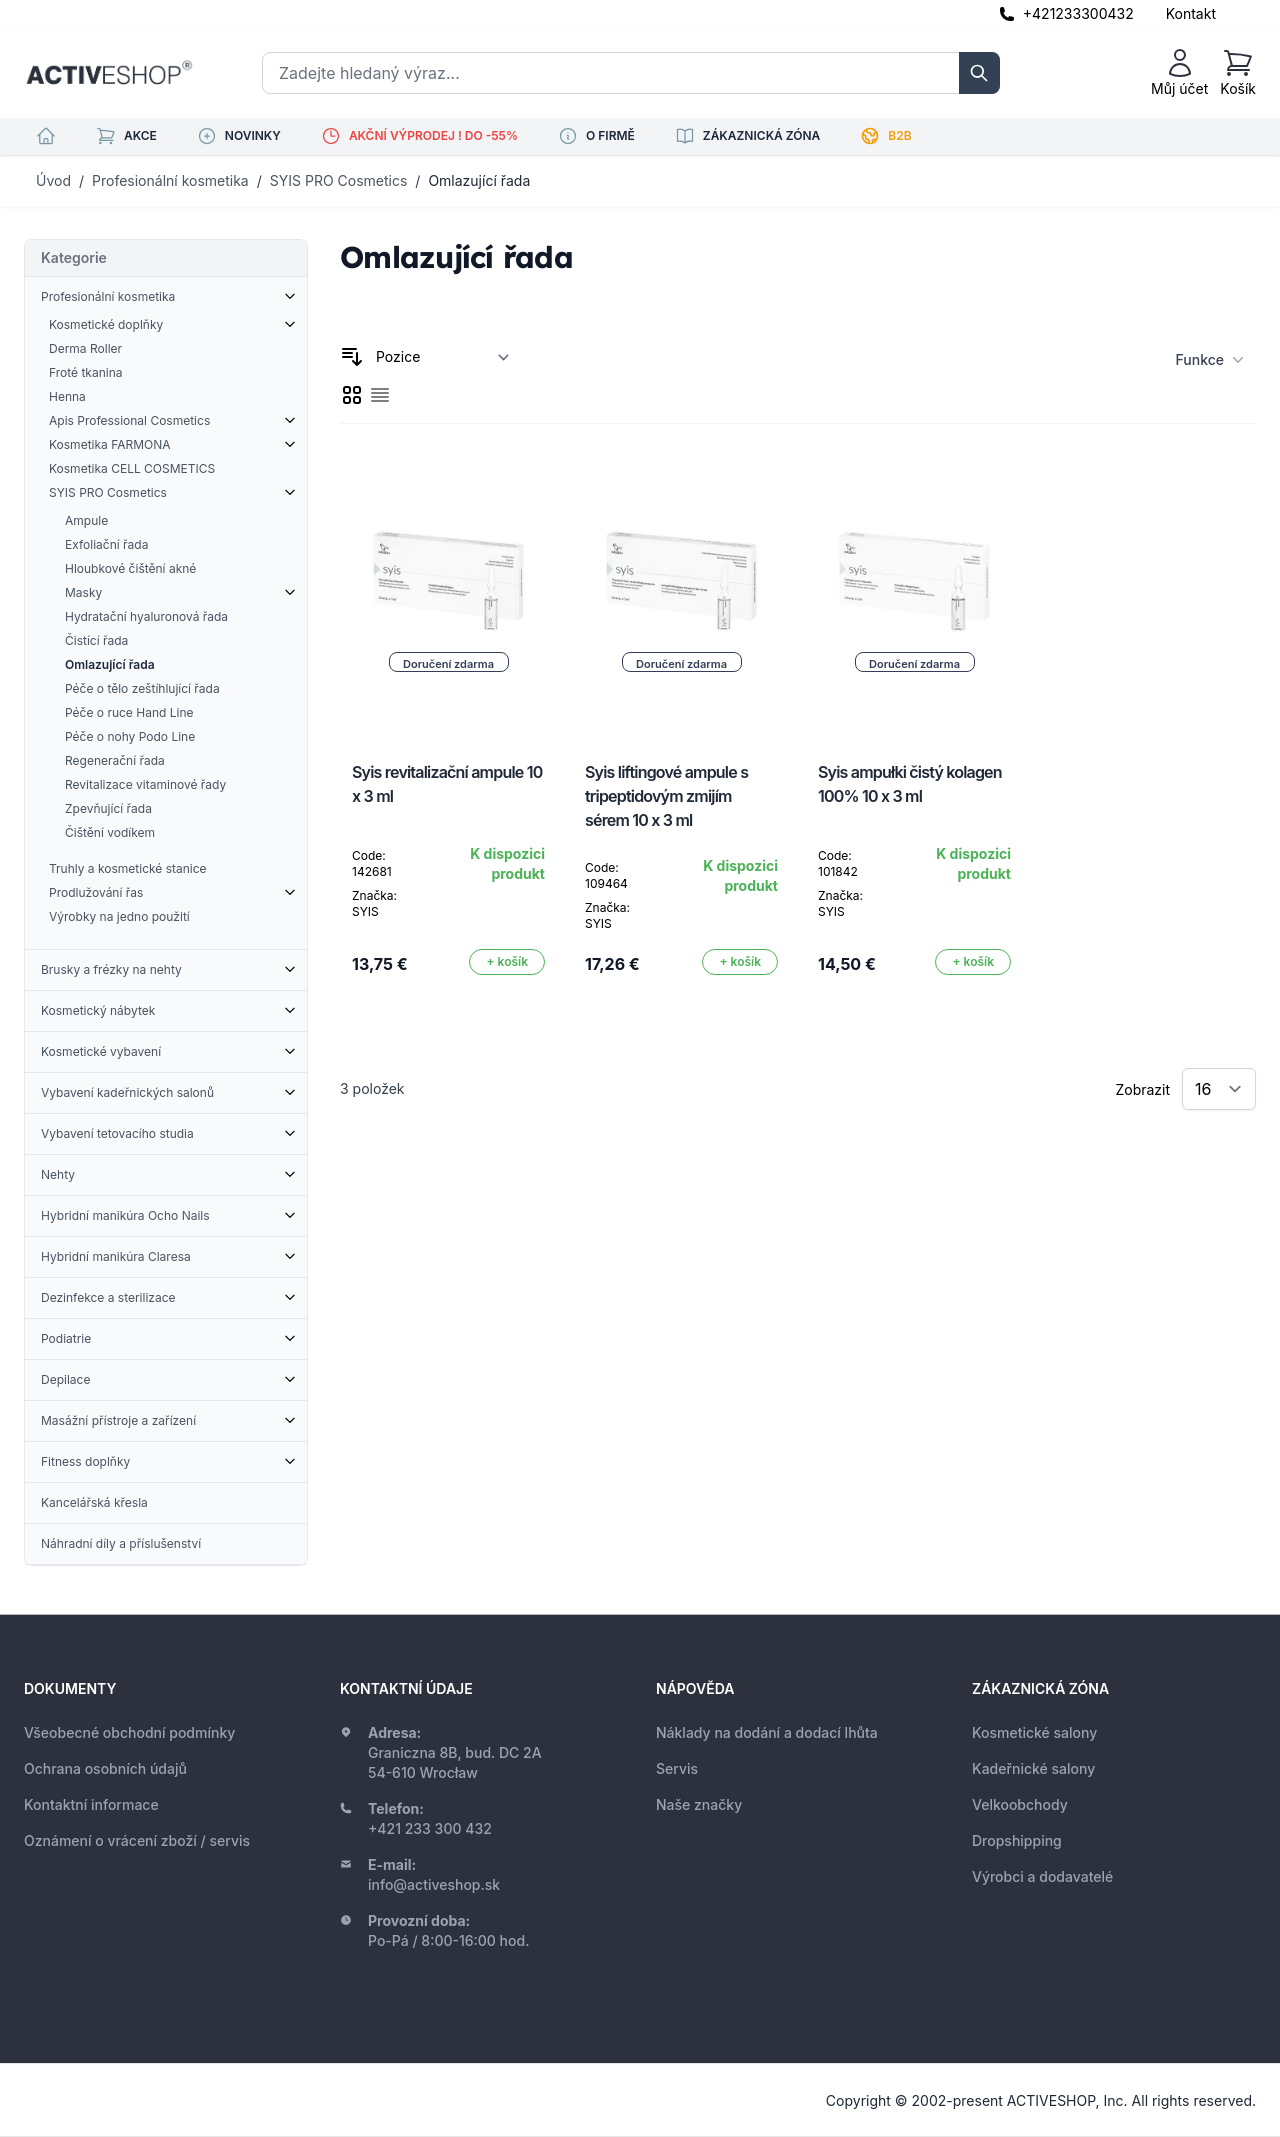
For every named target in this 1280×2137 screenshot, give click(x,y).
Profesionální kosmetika (170, 180)
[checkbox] (352, 395)
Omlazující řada (479, 180)
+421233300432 (1078, 13)
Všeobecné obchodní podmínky (129, 1732)
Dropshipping (1017, 1840)
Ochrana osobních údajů (105, 1768)
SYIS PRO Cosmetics (339, 180)
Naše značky (699, 1804)
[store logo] (109, 73)
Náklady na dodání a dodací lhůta (767, 1732)
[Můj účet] (1179, 73)
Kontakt (1191, 13)
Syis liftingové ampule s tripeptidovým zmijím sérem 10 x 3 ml (666, 796)
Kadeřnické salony (1033, 1768)
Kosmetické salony (1034, 1732)
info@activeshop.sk (434, 1884)
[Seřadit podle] (443, 357)
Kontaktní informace (91, 1804)
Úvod (53, 180)
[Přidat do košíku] (507, 962)
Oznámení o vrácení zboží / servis (137, 1840)
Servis (677, 1768)
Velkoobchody (1020, 1804)
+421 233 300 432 (430, 1828)
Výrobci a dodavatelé (1042, 1876)
